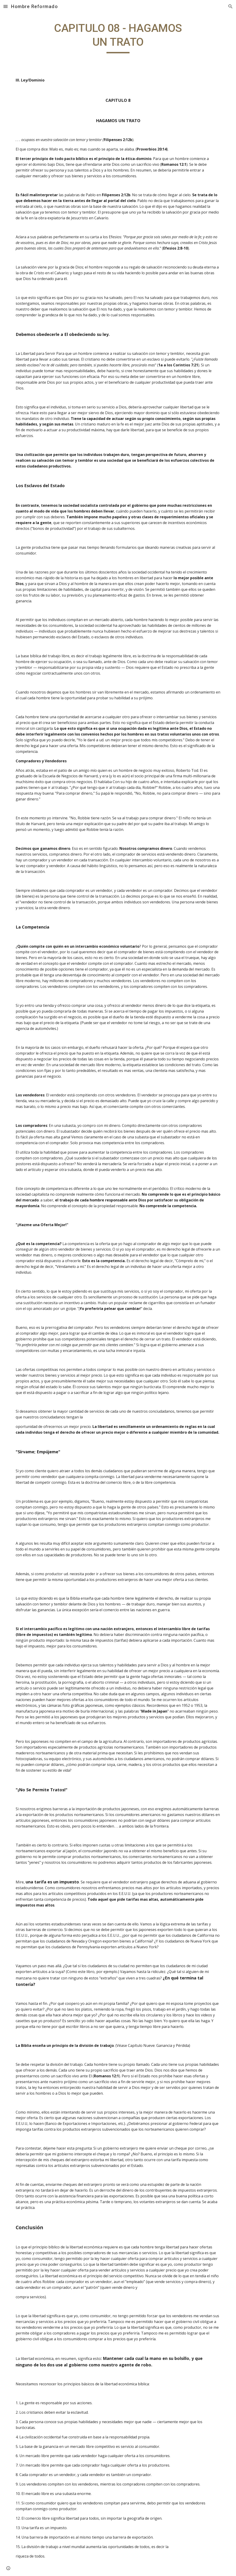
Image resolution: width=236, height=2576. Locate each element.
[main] (117, 37)
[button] (5, 6)
